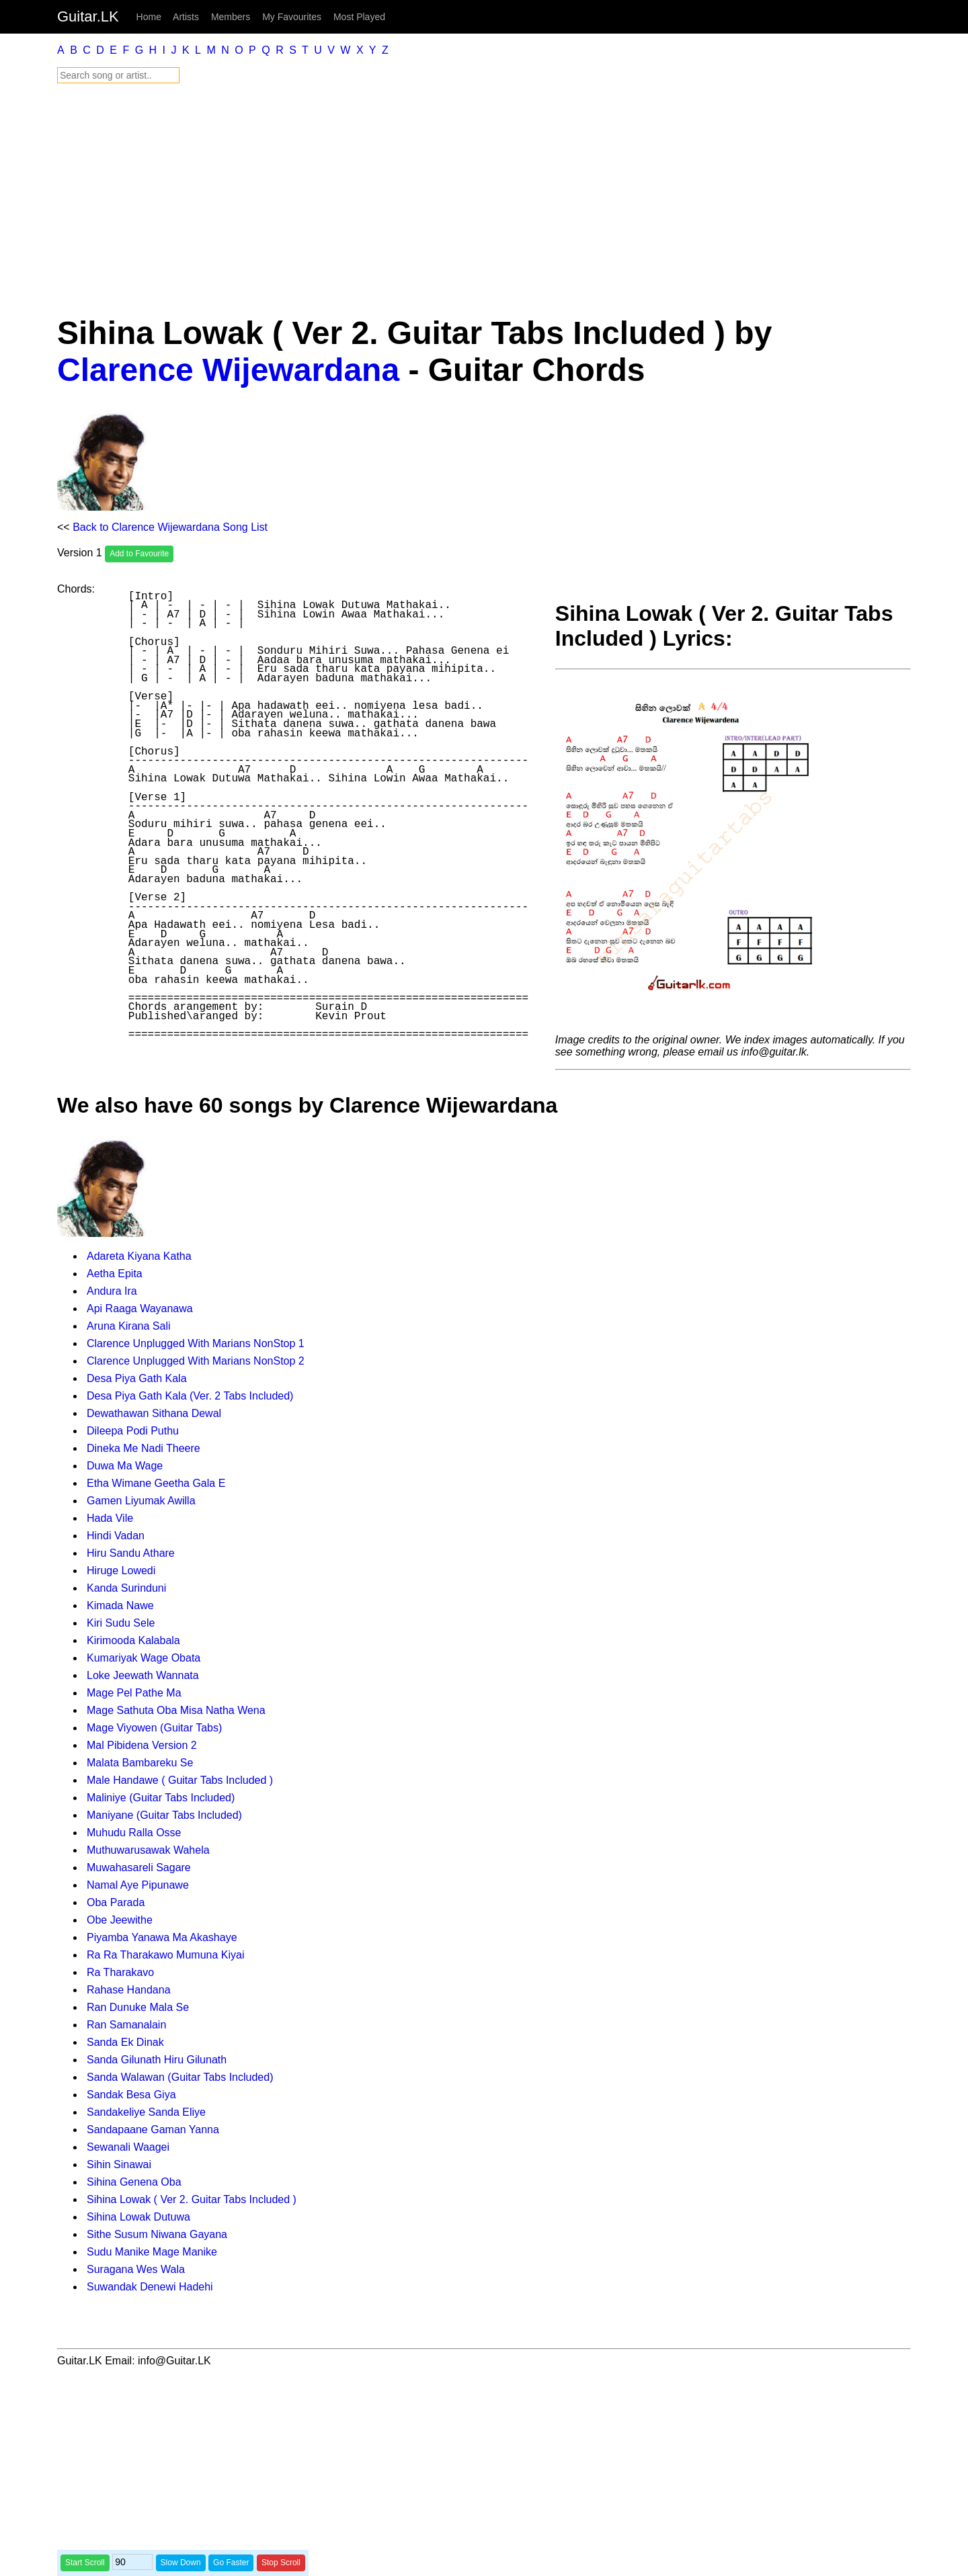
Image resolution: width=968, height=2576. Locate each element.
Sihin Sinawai (119, 2164)
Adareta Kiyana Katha (139, 1256)
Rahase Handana (129, 1989)
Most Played (359, 16)
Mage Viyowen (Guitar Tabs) (154, 1727)
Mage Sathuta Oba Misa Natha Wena (176, 1710)
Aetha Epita (115, 1273)
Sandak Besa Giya (131, 2094)
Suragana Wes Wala (136, 2269)
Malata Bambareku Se (140, 1762)
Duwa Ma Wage (125, 1465)
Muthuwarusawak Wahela (148, 1850)
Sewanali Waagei (128, 2147)
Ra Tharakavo (120, 1972)
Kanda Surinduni (126, 1588)
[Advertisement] (460, 199)
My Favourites (291, 16)
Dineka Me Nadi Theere (143, 1448)
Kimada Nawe (120, 1605)
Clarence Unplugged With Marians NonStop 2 (196, 1361)
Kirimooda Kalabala (133, 1640)
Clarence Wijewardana (228, 370)
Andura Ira (112, 1291)
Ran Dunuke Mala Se (138, 2007)
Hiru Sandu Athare (131, 1553)
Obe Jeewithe (120, 1920)
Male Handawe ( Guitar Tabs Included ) (180, 1780)
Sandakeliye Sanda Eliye (146, 2112)
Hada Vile (110, 1518)
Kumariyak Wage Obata (143, 1658)
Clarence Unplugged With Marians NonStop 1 (196, 1343)
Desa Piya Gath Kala (137, 1378)
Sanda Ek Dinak (125, 2042)
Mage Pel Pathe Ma (134, 1693)
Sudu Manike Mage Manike (152, 2252)
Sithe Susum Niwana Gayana (157, 2234)
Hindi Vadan (116, 1535)
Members (230, 16)
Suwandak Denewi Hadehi (150, 2286)
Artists (186, 16)
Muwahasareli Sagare (139, 1867)
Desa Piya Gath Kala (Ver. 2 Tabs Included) (190, 1396)
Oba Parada (116, 1902)
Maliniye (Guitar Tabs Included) (161, 1797)
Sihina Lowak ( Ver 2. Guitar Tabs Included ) (191, 2199)
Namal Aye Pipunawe (138, 1885)
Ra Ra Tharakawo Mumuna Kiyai (165, 1955)
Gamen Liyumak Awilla (141, 1500)
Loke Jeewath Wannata (143, 1675)
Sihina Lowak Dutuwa (138, 2217)
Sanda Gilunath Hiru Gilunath (157, 2059)
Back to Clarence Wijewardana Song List (170, 527)
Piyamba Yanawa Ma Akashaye (162, 1937)
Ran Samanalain (126, 2024)
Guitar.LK (88, 16)
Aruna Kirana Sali (129, 1326)
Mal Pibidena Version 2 (142, 1745)
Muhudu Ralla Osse (134, 1832)
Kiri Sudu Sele (121, 1623)
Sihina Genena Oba (134, 2182)
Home (148, 16)
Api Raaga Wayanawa (140, 1308)
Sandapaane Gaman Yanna (153, 2129)
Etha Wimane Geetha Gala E (156, 1483)
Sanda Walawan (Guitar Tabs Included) (180, 2077)
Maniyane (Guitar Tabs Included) (164, 1815)
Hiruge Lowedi (121, 1570)
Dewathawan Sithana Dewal (154, 1413)
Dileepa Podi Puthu (133, 1430)
